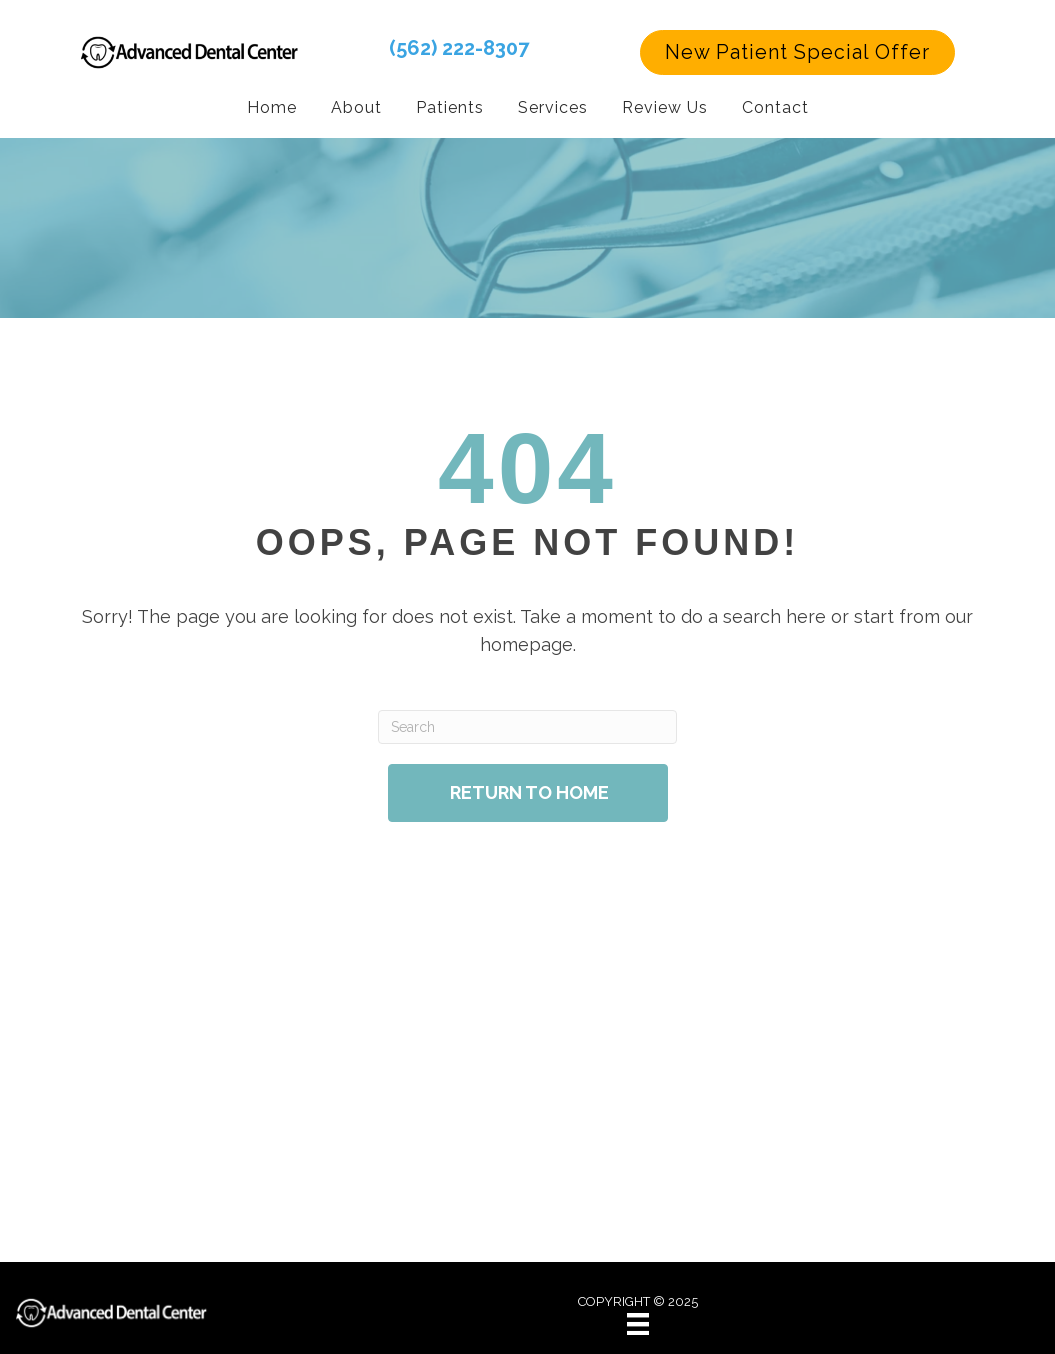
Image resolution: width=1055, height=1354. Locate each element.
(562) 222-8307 (459, 47)
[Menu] (638, 1323)
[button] (797, 52)
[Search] (527, 726)
